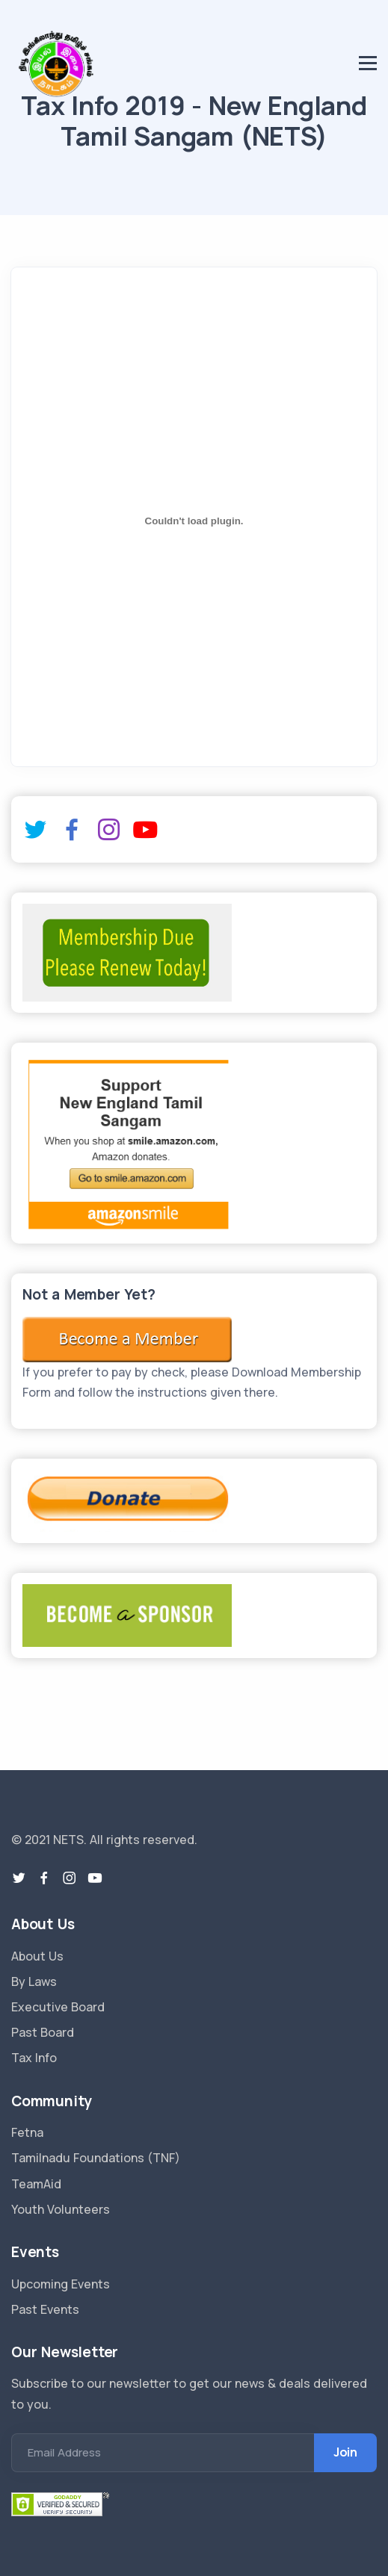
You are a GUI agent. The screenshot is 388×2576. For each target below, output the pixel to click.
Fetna (27, 2132)
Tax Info (34, 2057)
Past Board (42, 2032)
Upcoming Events (60, 2284)
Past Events (45, 2309)
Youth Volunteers (60, 2209)
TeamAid (36, 2184)
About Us (37, 1956)
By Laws (34, 1981)
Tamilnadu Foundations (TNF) (95, 2158)
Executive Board (58, 2007)
